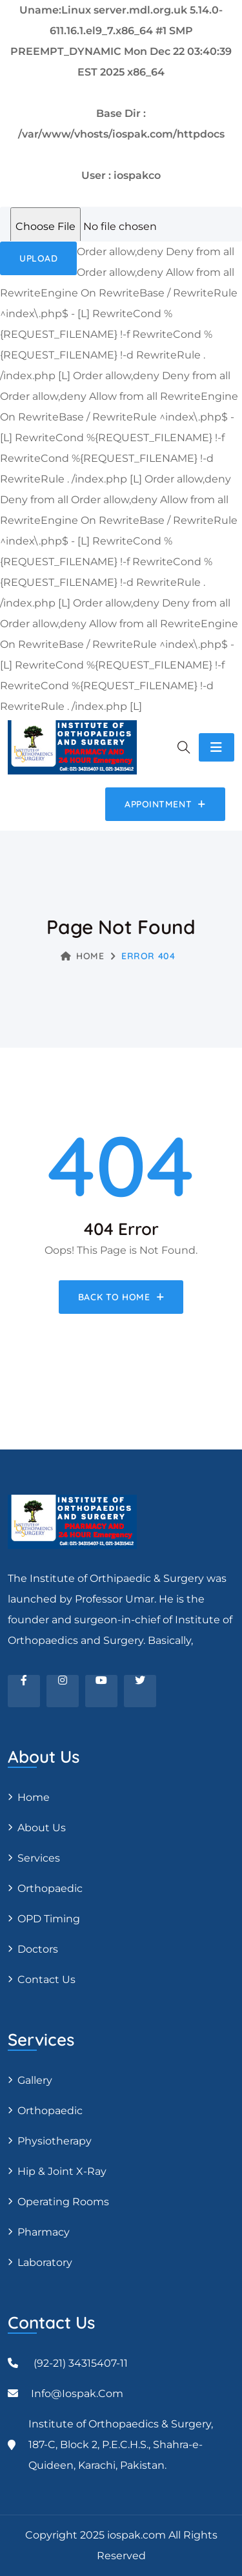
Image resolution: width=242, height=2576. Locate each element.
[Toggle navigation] (216, 747)
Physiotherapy (54, 2141)
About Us (41, 1828)
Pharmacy (43, 2232)
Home (83, 956)
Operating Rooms (63, 2202)
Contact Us (46, 1979)
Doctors (37, 1949)
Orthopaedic (50, 1888)
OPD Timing (48, 1919)
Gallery (34, 2080)
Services (38, 1858)
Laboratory (44, 2262)
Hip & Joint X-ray (61, 2171)
